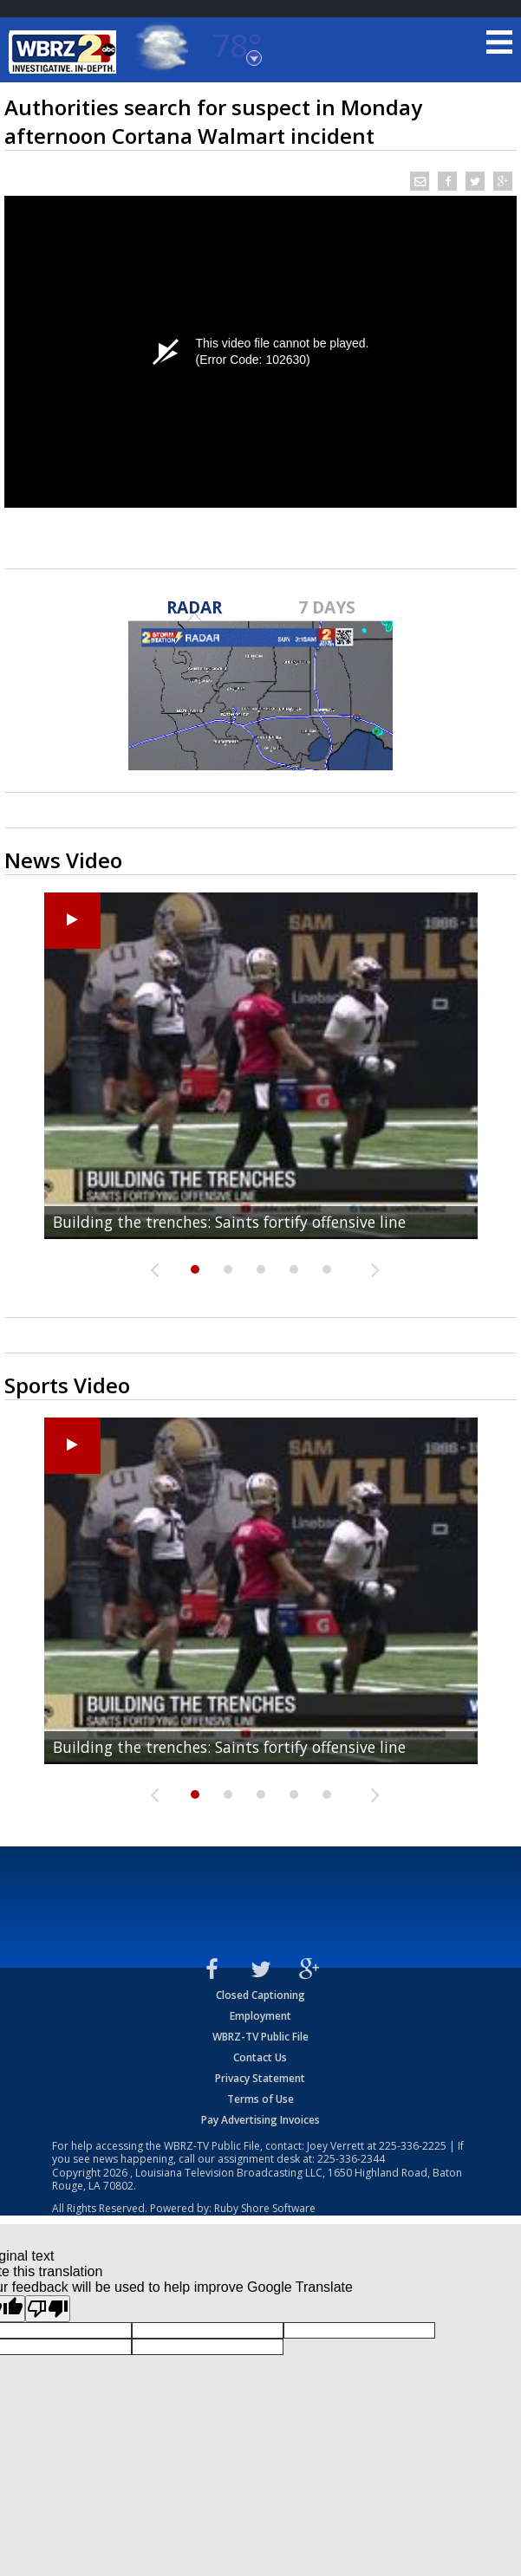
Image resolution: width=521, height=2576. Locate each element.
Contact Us (260, 2057)
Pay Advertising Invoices (260, 2119)
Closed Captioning (260, 1995)
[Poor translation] (47, 2308)
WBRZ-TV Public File (260, 2036)
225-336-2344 (351, 2158)
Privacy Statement (260, 2078)
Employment (260, 2015)
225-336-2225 (412, 2145)
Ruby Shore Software (265, 2208)
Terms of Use (260, 2099)
